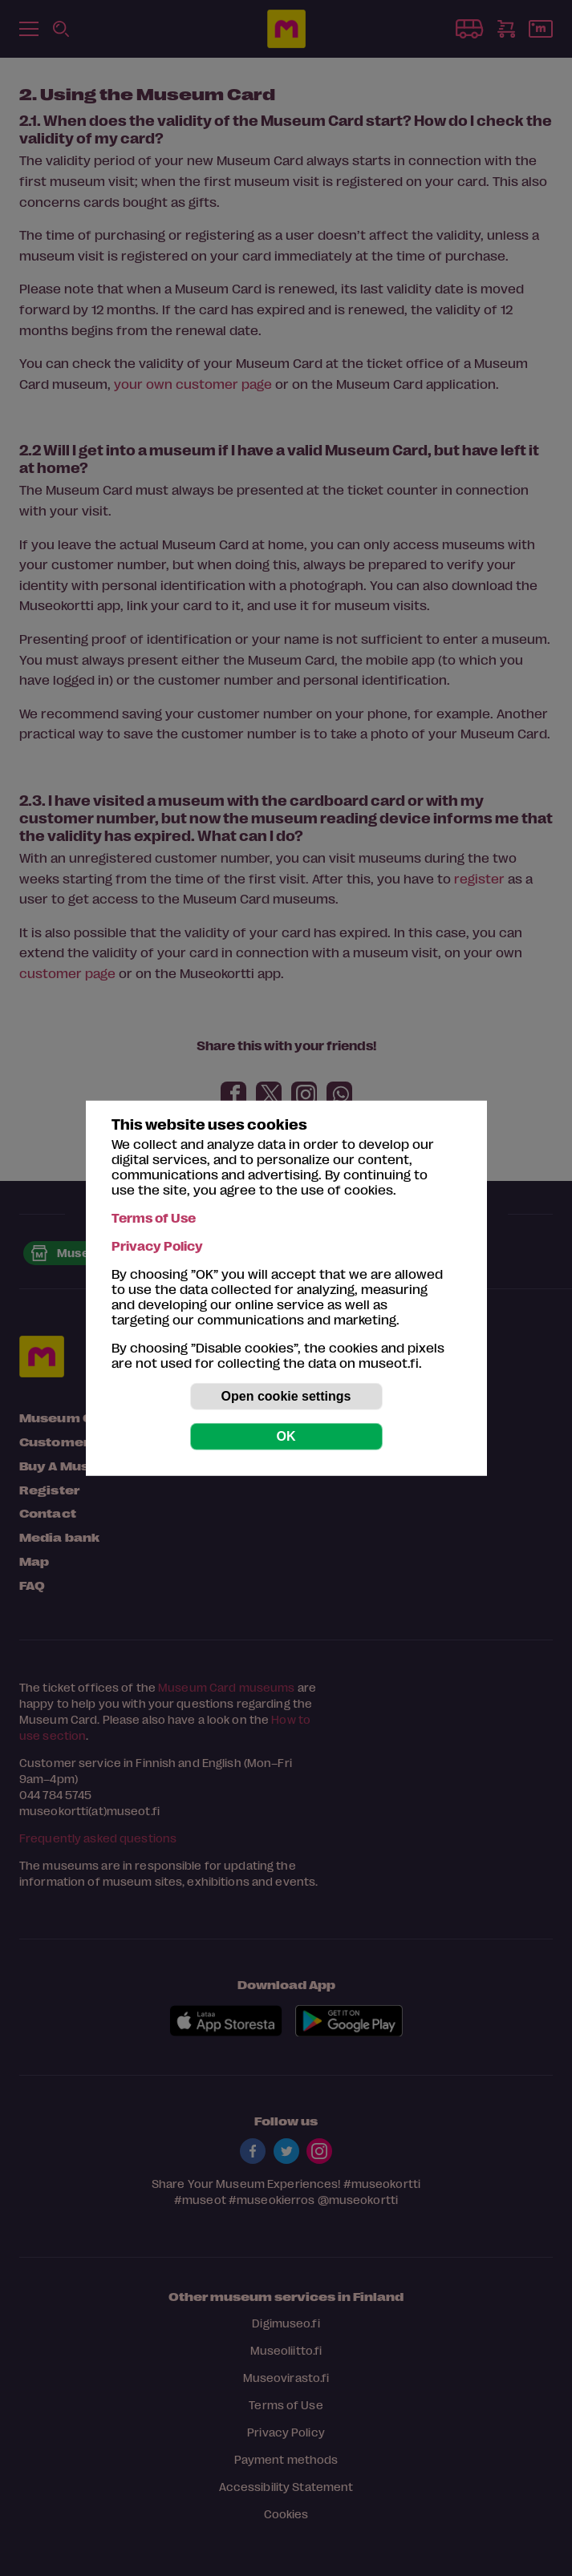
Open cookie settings (286, 1396)
